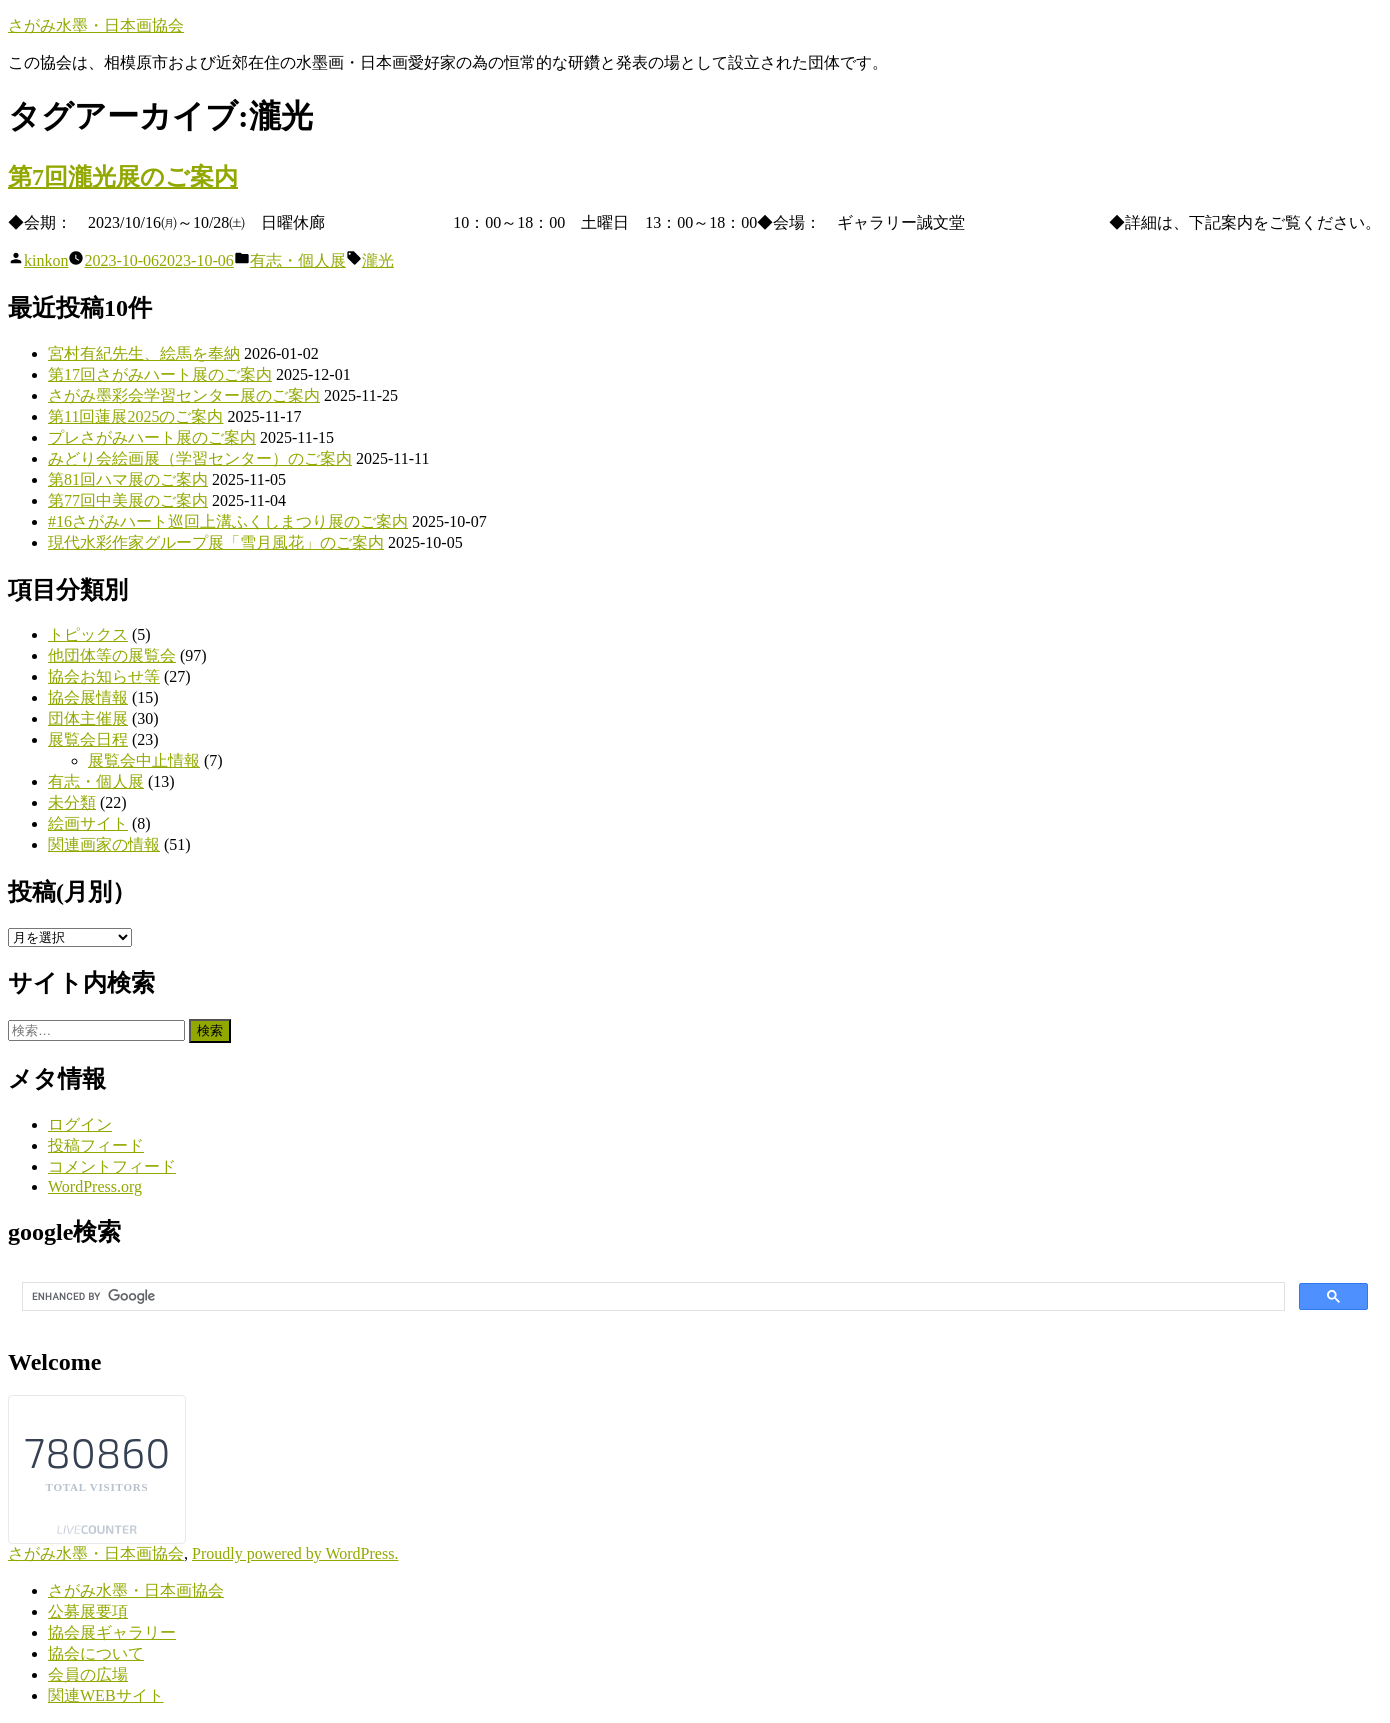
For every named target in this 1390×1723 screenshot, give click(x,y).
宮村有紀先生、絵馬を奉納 (144, 353)
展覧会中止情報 (144, 760)
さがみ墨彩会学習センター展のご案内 (184, 395)
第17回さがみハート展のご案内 (160, 374)
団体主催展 (88, 718)
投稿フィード (96, 1145)
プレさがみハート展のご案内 (152, 437)
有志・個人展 (298, 260)
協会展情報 (88, 697)
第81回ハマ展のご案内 (128, 479)
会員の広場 (88, 1674)
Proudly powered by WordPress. (295, 1553)
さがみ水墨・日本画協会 (96, 25)
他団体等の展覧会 (112, 655)
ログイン (80, 1124)
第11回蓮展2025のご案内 (135, 416)
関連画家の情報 (104, 844)
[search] (651, 1297)
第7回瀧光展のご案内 (123, 177)
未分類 (72, 802)
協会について (96, 1653)
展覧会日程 (88, 739)
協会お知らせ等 (104, 676)
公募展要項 (88, 1611)
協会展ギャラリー (112, 1632)
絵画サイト (88, 823)
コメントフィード (112, 1166)
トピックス (88, 634)
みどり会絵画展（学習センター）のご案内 (200, 458)
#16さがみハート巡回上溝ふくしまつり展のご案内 (228, 521)
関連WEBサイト (106, 1695)
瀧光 (378, 260)
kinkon (46, 260)
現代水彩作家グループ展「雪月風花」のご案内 (216, 542)
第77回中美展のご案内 (128, 500)
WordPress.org (95, 1186)
